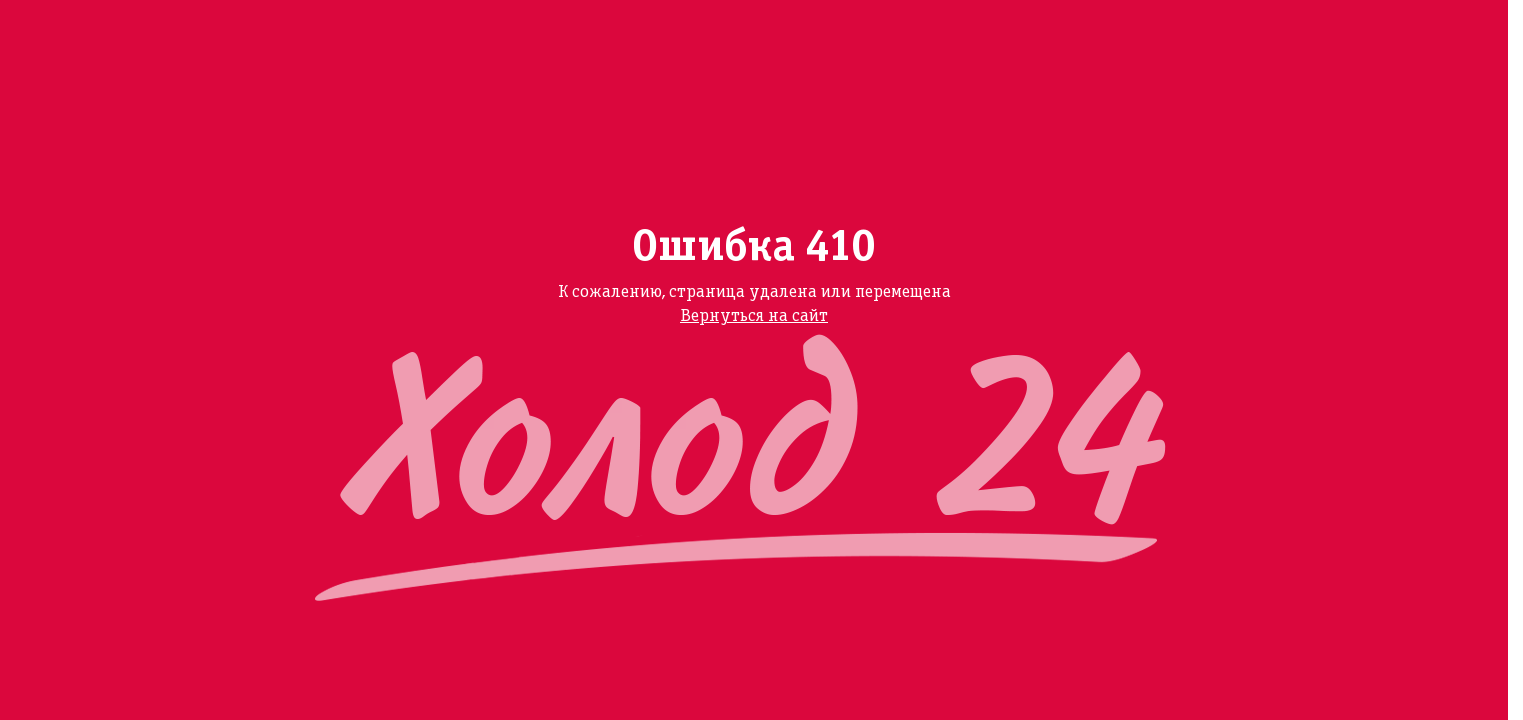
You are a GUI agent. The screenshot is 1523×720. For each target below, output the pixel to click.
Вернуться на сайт (754, 316)
